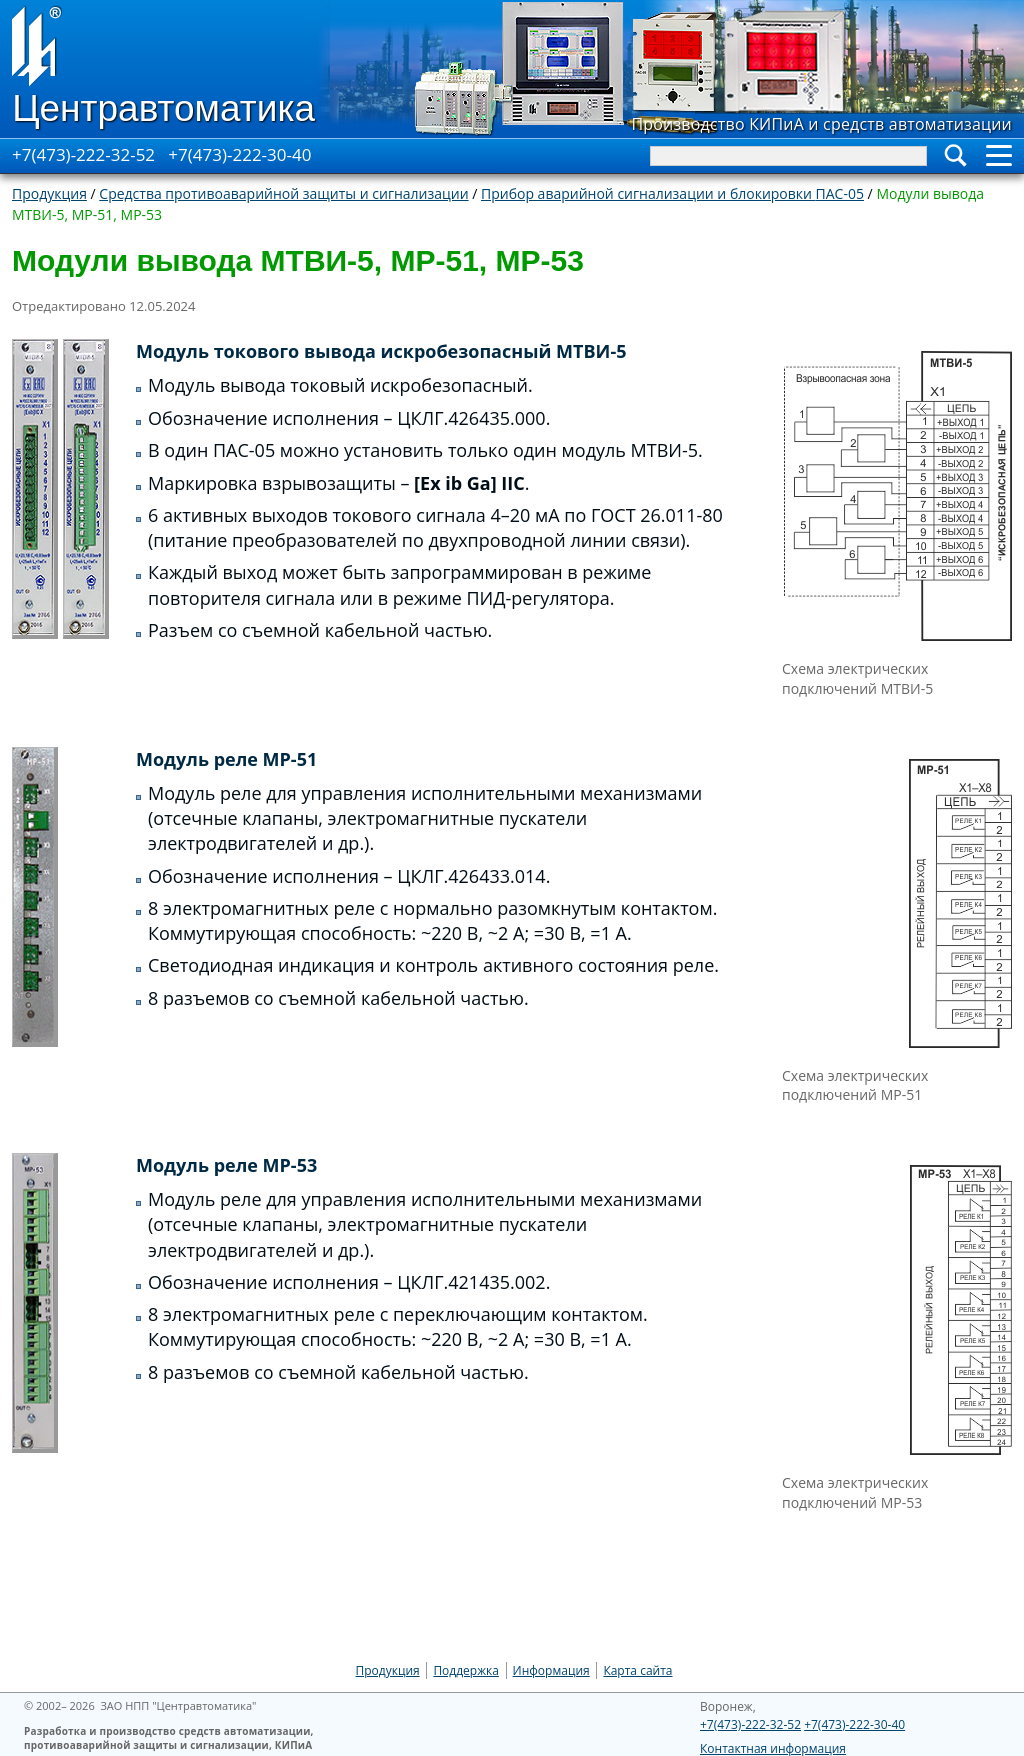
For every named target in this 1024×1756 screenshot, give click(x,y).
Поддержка (466, 1670)
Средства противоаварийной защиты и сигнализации (283, 193)
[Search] (788, 156)
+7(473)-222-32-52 (83, 154)
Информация (551, 1670)
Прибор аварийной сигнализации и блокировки (672, 193)
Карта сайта (637, 1670)
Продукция (49, 193)
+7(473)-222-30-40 (239, 154)
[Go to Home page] (165, 69)
